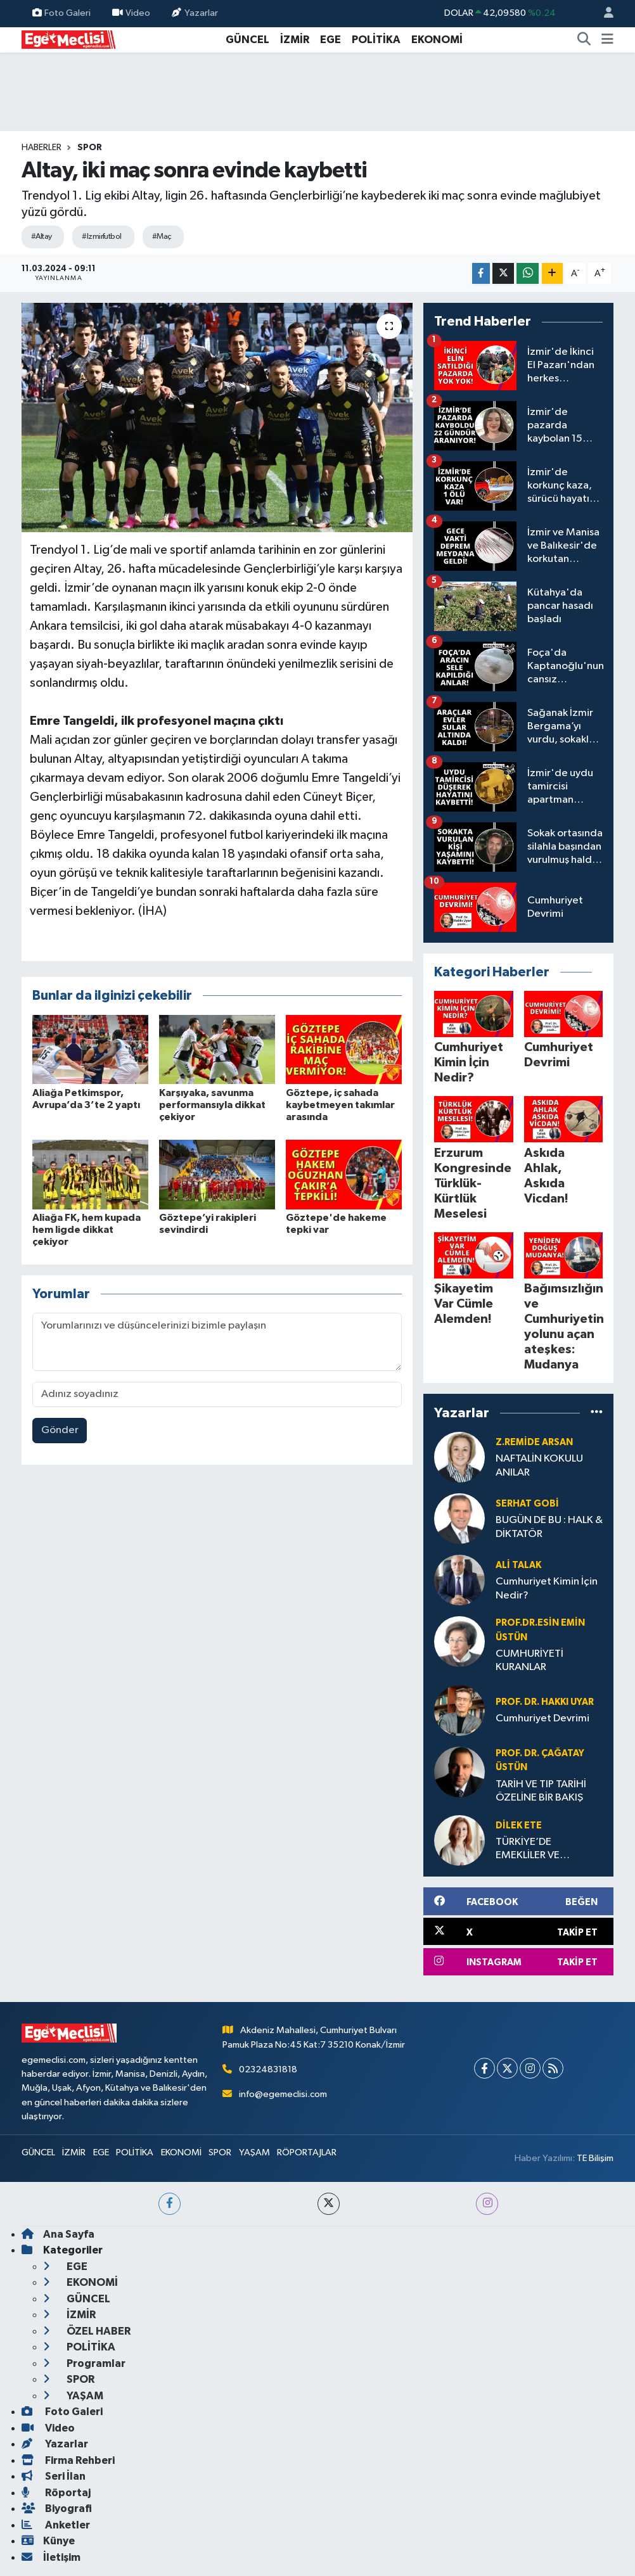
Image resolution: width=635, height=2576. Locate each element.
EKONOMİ (437, 39)
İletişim (51, 2557)
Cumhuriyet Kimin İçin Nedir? (547, 1588)
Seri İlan (54, 2476)
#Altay (41, 237)
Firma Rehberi (68, 2460)
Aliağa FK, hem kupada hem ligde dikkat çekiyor (86, 1230)
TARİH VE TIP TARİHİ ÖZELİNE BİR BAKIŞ (541, 1791)
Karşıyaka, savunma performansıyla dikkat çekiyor (212, 1105)
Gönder (60, 1430)
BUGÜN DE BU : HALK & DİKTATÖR (549, 1527)
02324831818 (268, 2069)
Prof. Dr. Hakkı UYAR (545, 1702)
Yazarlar (194, 13)
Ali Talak (518, 1565)
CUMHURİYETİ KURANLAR (529, 1660)
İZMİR (294, 39)
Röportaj (56, 2492)
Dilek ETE (519, 1825)
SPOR (89, 147)
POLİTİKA (376, 39)
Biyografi (57, 2508)
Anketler (56, 2525)
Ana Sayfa (58, 2234)
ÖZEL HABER (87, 2331)
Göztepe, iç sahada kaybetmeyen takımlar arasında (340, 1105)
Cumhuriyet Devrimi (542, 1718)
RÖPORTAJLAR (307, 2152)
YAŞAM (254, 2152)
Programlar (84, 2363)
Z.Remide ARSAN (534, 1442)
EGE (330, 39)
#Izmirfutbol (101, 237)
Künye (48, 2540)
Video (131, 13)
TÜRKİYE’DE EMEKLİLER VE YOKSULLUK (528, 1850)
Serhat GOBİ (527, 1503)
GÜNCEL (247, 39)
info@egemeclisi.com (283, 2094)
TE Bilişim (595, 2158)
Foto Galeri (61, 13)
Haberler (41, 147)
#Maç (162, 237)
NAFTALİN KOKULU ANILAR (539, 1465)
